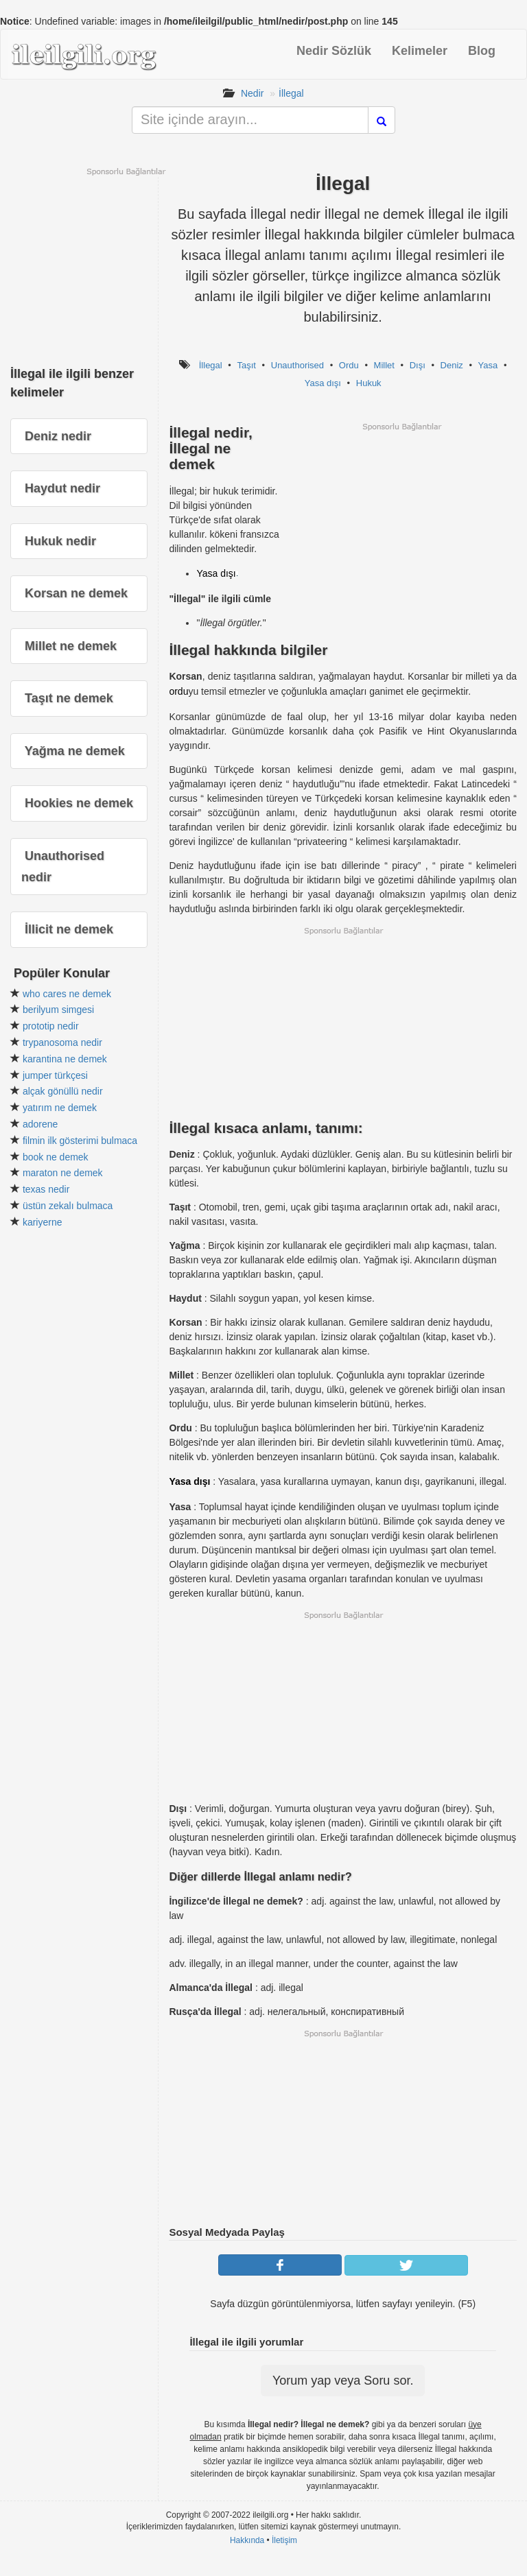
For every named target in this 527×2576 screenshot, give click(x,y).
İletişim (284, 2540)
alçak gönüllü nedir (63, 1091)
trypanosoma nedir (62, 1042)
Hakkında (247, 2540)
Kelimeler (419, 51)
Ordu (349, 365)
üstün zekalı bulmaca (68, 1205)
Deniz (452, 365)
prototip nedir (51, 1026)
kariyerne (42, 1222)
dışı (228, 573)
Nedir (252, 93)
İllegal (291, 93)
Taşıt (246, 365)
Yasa (488, 365)
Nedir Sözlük (333, 51)
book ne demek (56, 1157)
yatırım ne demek (60, 1107)
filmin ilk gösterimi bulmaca (80, 1140)
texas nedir (46, 1189)
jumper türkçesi (55, 1075)
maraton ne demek (63, 1172)
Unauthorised (297, 365)
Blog (481, 51)
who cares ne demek (67, 993)
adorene (40, 1124)
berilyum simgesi (58, 1009)
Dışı (417, 365)
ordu (178, 691)
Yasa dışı (323, 383)
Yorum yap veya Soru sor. (342, 2380)
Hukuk (369, 383)
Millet (384, 365)
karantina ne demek (65, 1058)
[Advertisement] (401, 528)
